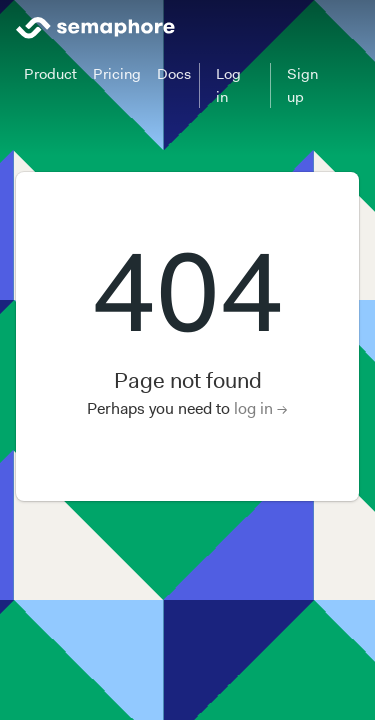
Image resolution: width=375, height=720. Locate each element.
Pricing (117, 74)
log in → (261, 408)
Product (50, 74)
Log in (228, 85)
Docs (174, 74)
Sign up (302, 85)
